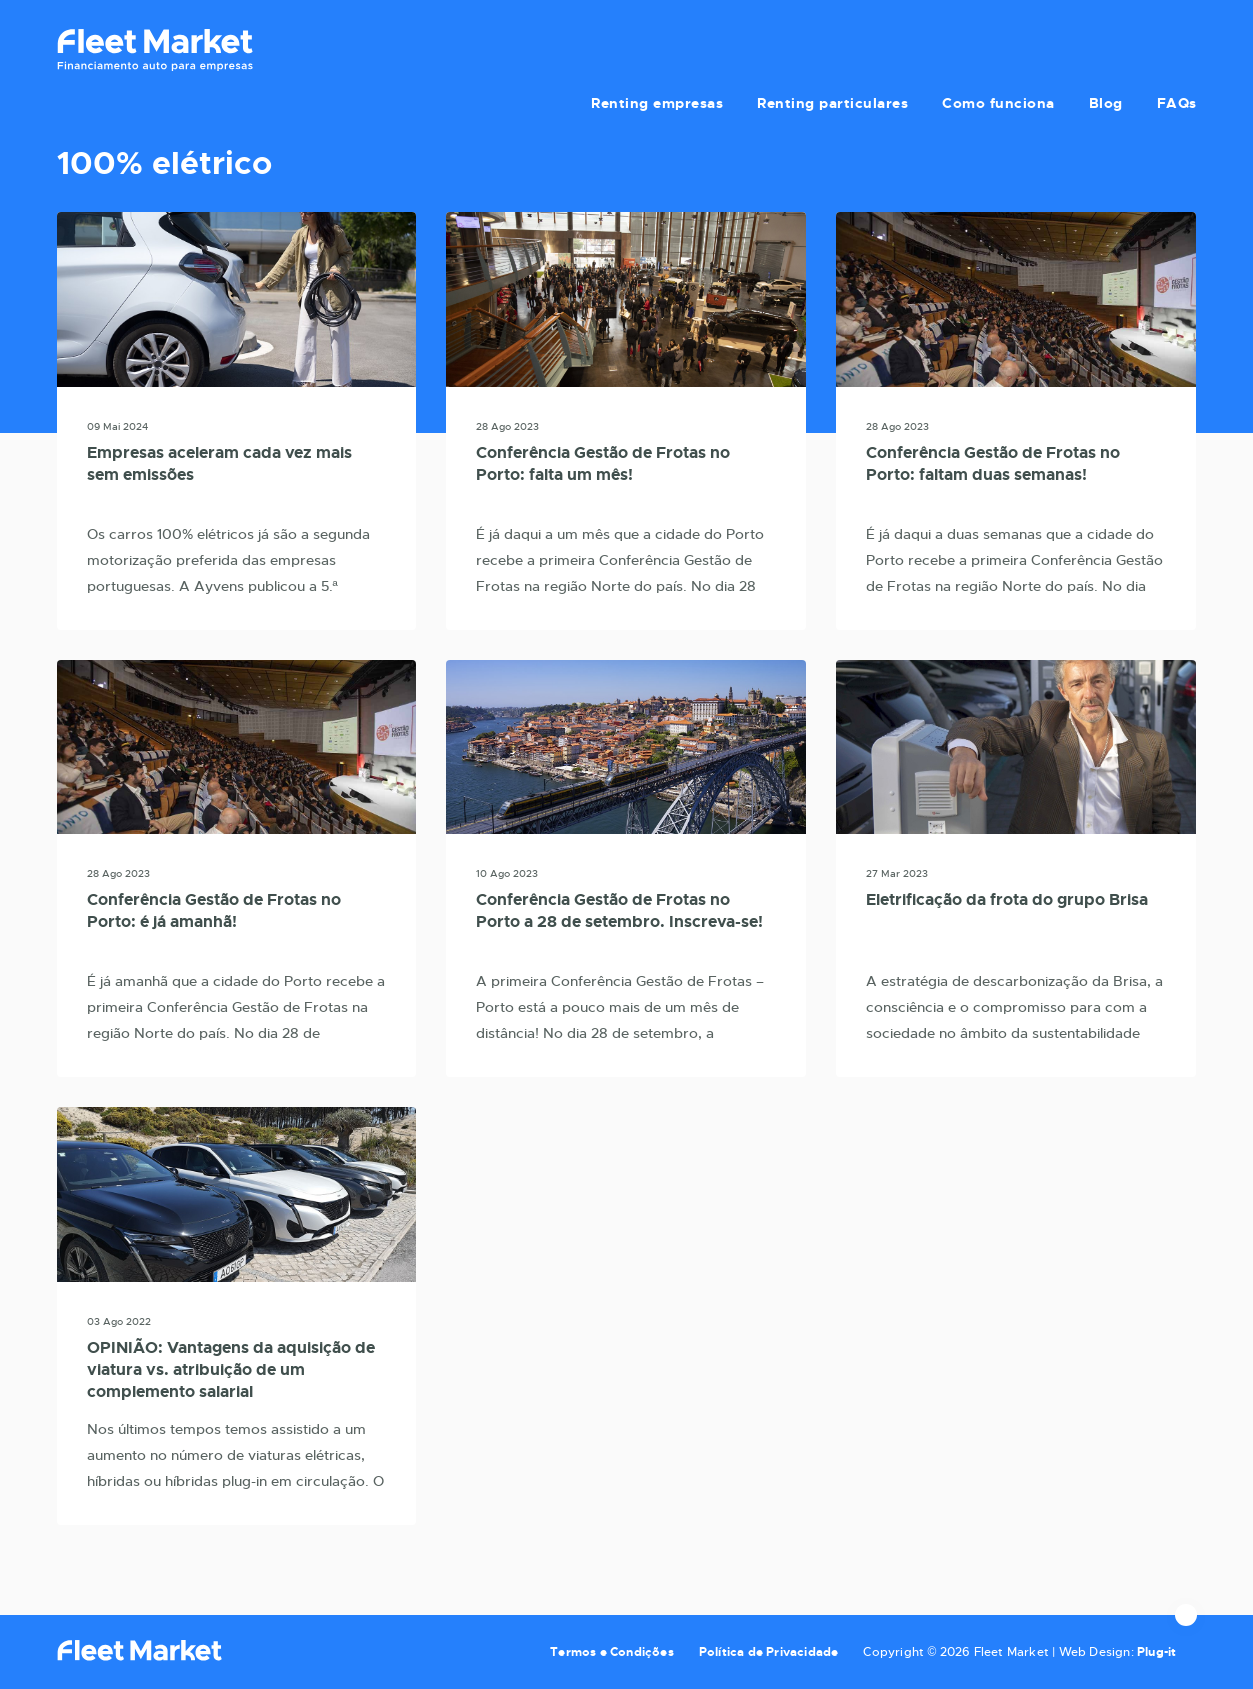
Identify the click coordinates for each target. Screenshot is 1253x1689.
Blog (1110, 48)
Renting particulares (844, 48)
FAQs (1177, 48)
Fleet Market (155, 49)
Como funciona (1006, 48)
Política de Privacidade (769, 1652)
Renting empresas (673, 48)
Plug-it (1156, 1652)
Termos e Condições (612, 1652)
